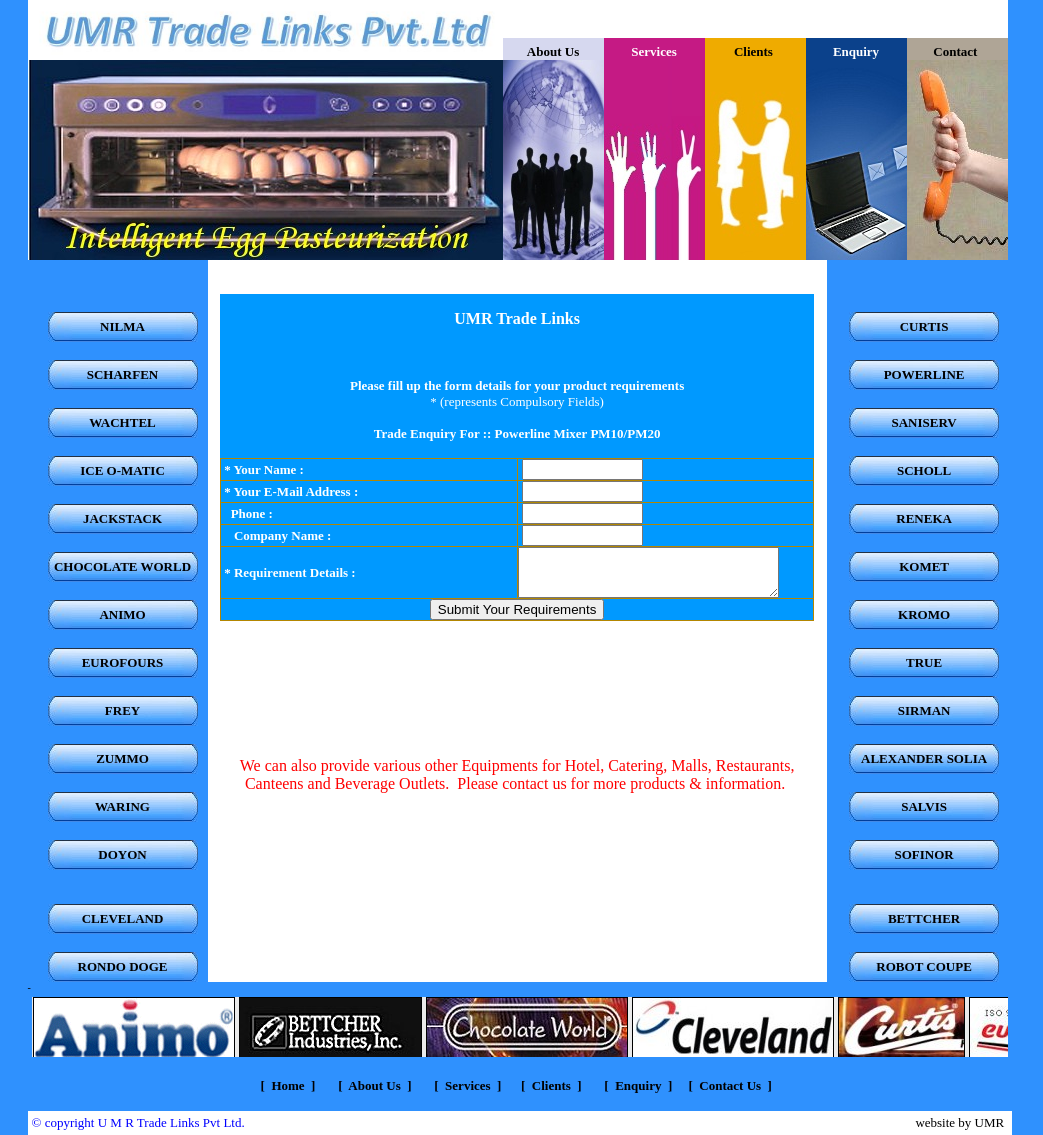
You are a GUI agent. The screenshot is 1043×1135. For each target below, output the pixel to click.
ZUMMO (122, 758)
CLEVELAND (123, 918)
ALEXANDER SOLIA (924, 758)
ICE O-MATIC (122, 470)
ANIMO (122, 614)
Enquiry (638, 1085)
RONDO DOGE (123, 966)
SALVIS (924, 806)
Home (287, 1085)
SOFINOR (923, 854)
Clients (755, 51)
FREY (122, 710)
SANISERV (923, 422)
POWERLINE (924, 374)
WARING (122, 806)
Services (466, 1085)
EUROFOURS (123, 662)
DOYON (122, 854)
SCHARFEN (123, 374)
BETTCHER (924, 918)
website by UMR (959, 1122)
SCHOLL (924, 470)
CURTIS (924, 326)
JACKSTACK (122, 518)
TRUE (924, 662)
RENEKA (924, 518)
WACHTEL (122, 422)
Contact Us (730, 1085)
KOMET (924, 566)
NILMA (122, 326)
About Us (553, 51)
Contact (956, 51)
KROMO (924, 614)
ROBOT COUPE (923, 966)
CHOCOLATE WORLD (122, 566)
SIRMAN (924, 710)
